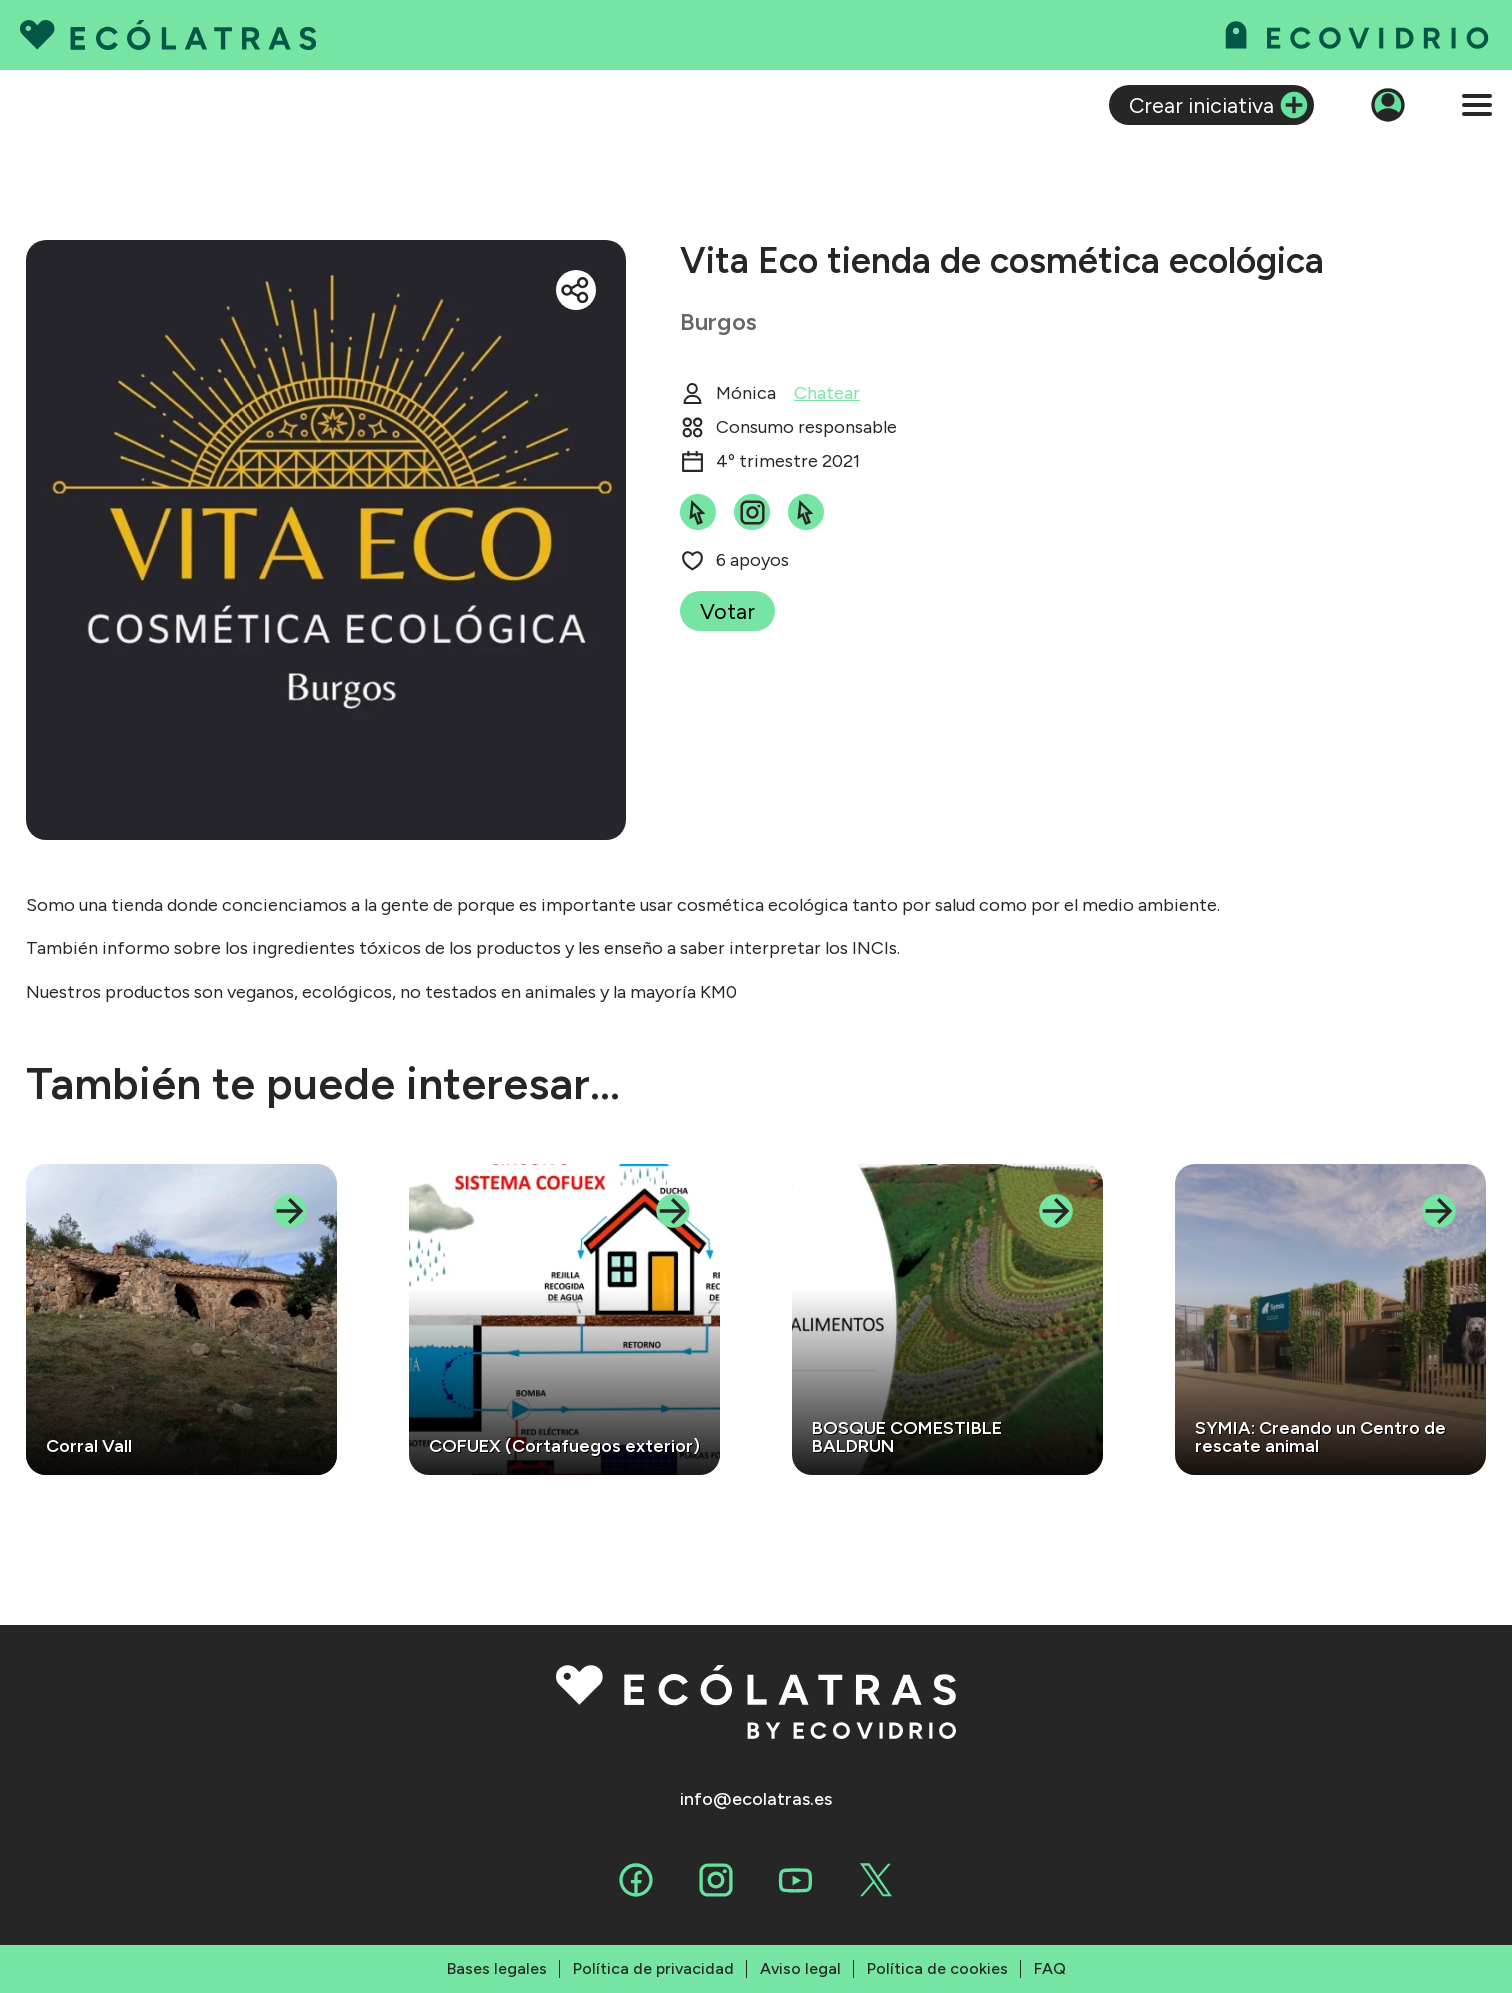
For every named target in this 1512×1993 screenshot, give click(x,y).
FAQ (1050, 1969)
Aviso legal (800, 1969)
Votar (727, 611)
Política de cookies (937, 1969)
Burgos (718, 321)
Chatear (827, 393)
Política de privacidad (653, 1969)
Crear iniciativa (1201, 105)
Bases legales (497, 1969)
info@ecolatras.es (756, 1799)
